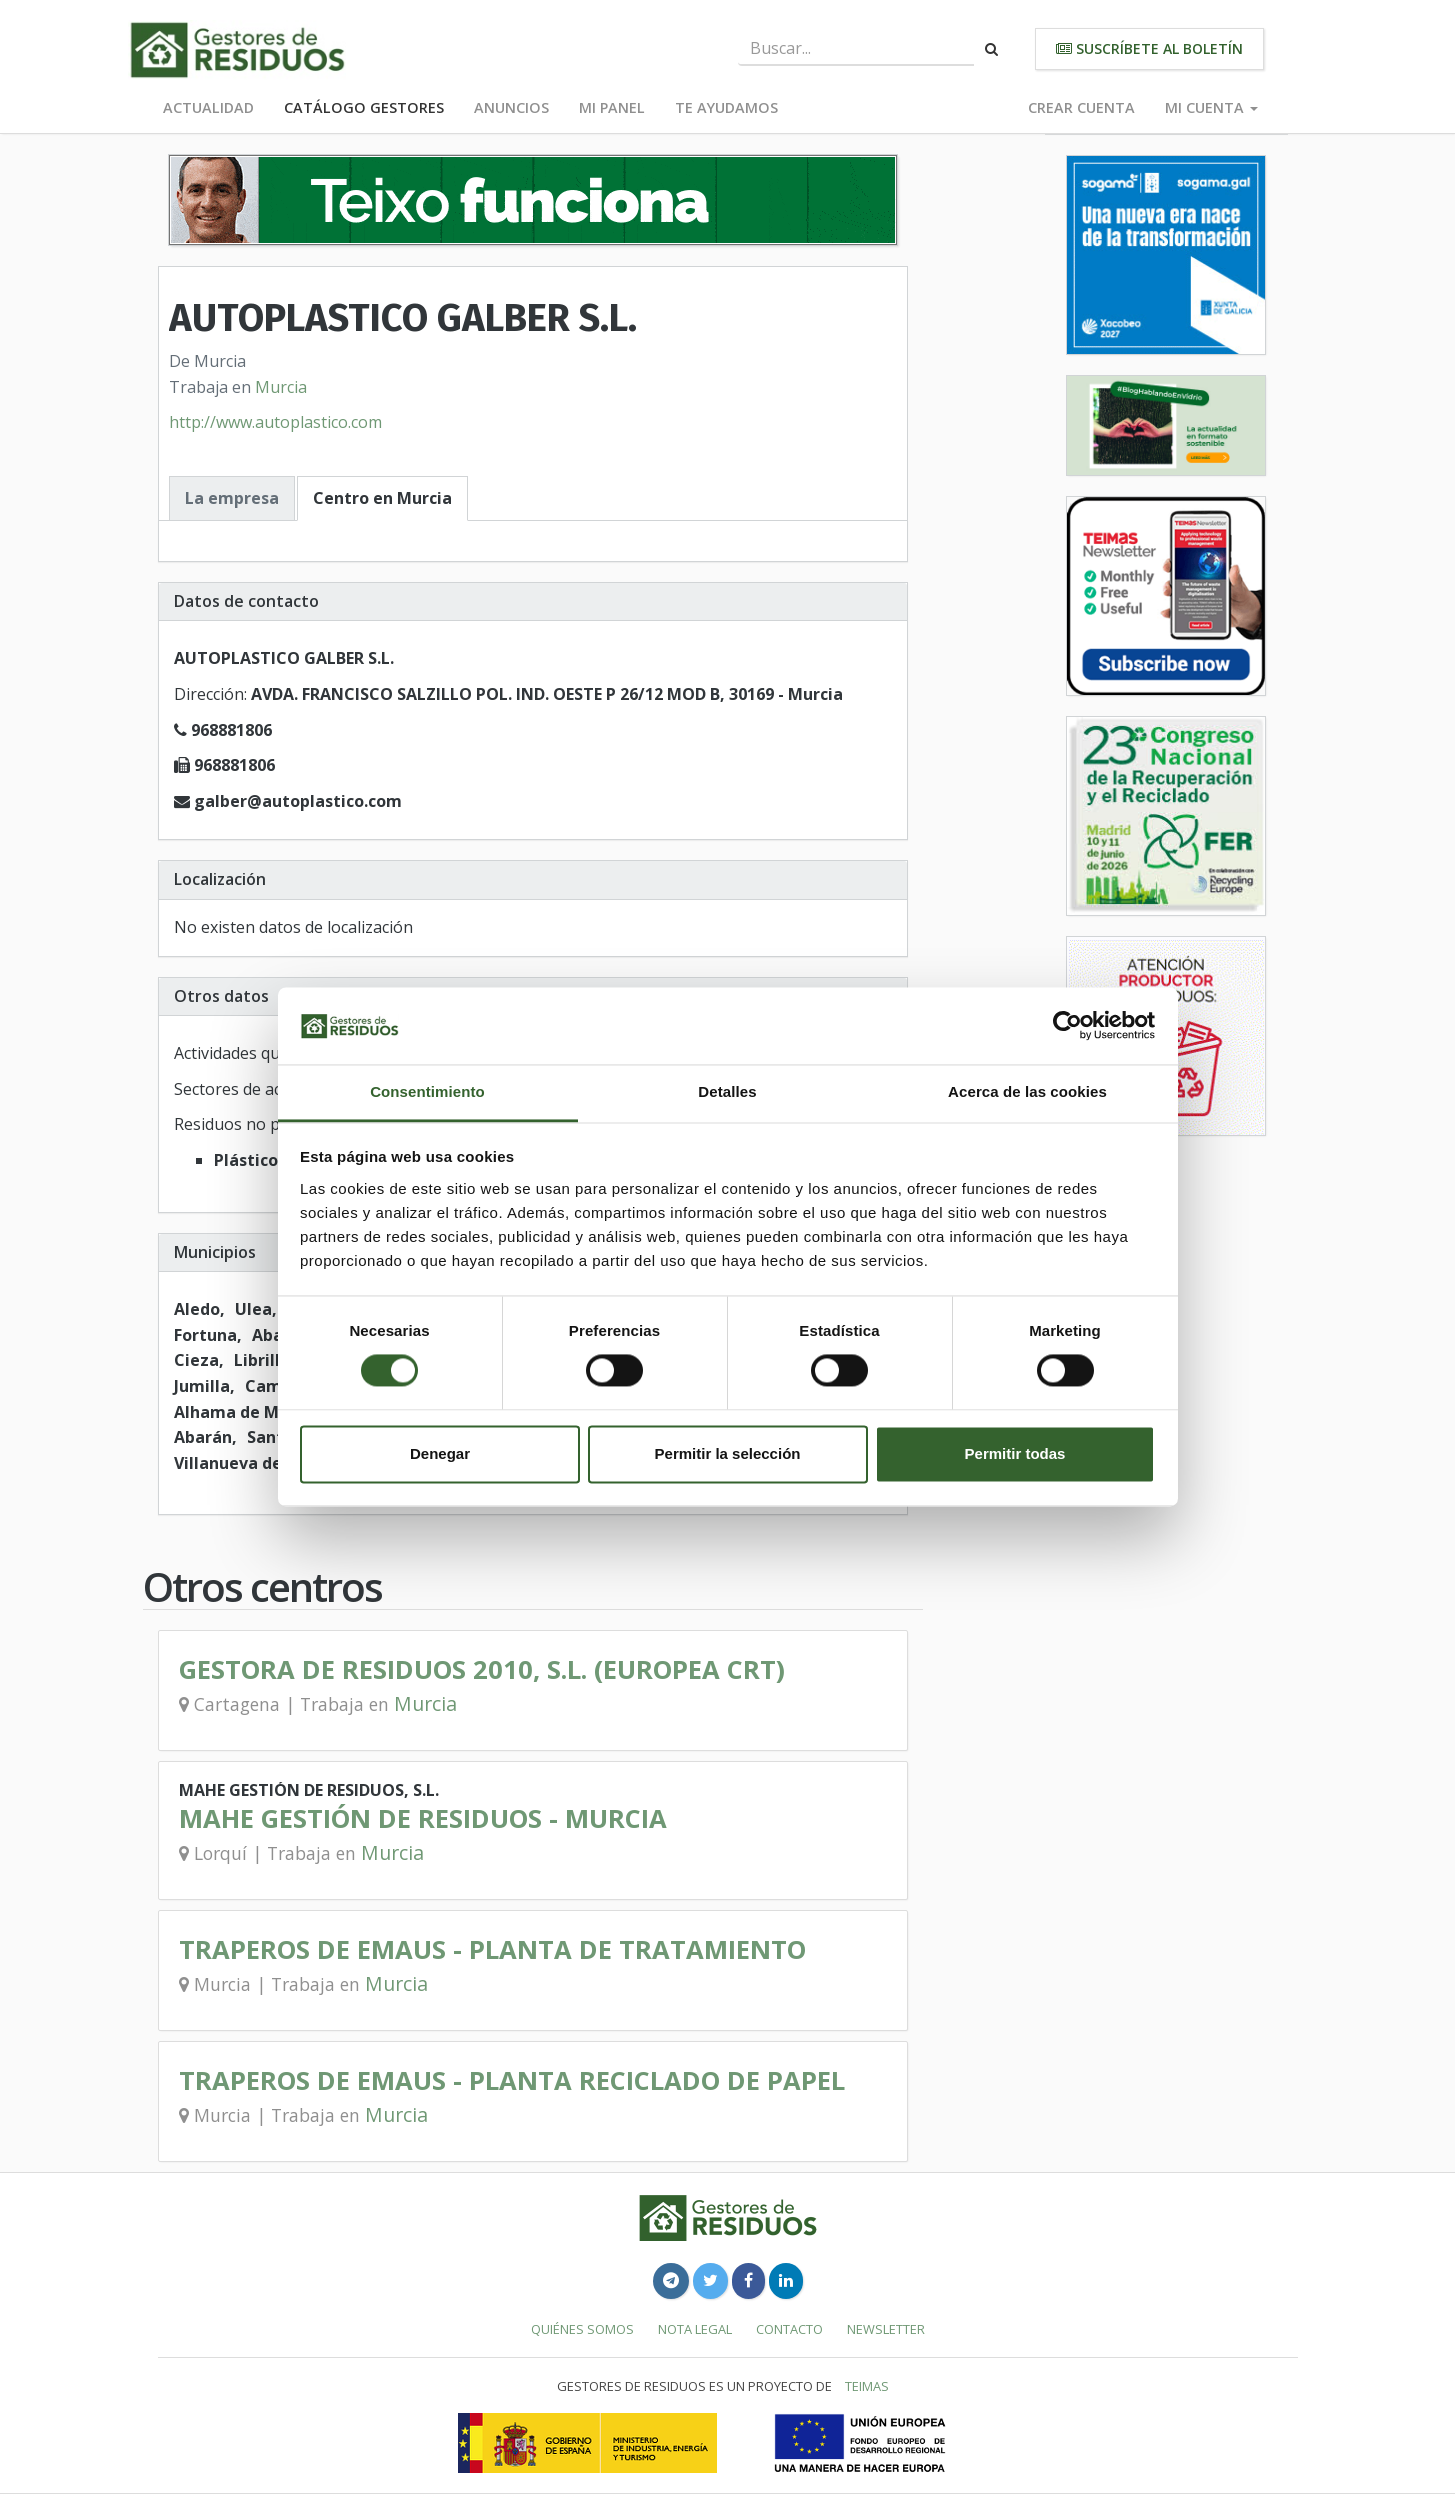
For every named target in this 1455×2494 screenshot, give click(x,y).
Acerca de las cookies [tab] (1027, 1091)
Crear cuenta (1081, 107)
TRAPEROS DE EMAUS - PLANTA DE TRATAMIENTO (492, 1949)
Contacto (789, 2329)
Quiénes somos (582, 2329)
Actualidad (208, 107)
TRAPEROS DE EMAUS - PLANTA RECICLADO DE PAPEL (512, 2080)
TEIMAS (867, 2386)
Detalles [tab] (727, 1091)
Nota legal (695, 2329)
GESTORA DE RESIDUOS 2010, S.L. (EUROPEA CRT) (482, 1669)
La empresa (232, 498)
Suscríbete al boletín (1149, 48)
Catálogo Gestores (364, 107)
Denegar (440, 1453)
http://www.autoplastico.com (275, 422)
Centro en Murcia (382, 498)
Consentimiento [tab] (427, 1091)
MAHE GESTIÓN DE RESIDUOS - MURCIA (423, 1818)
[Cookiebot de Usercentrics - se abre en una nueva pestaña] (1067, 1026)
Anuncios (511, 107)
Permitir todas (1015, 1453)
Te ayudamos (726, 107)
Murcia (281, 387)
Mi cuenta (1211, 107)
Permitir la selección (728, 1453)
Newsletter (886, 2329)
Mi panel (612, 107)
